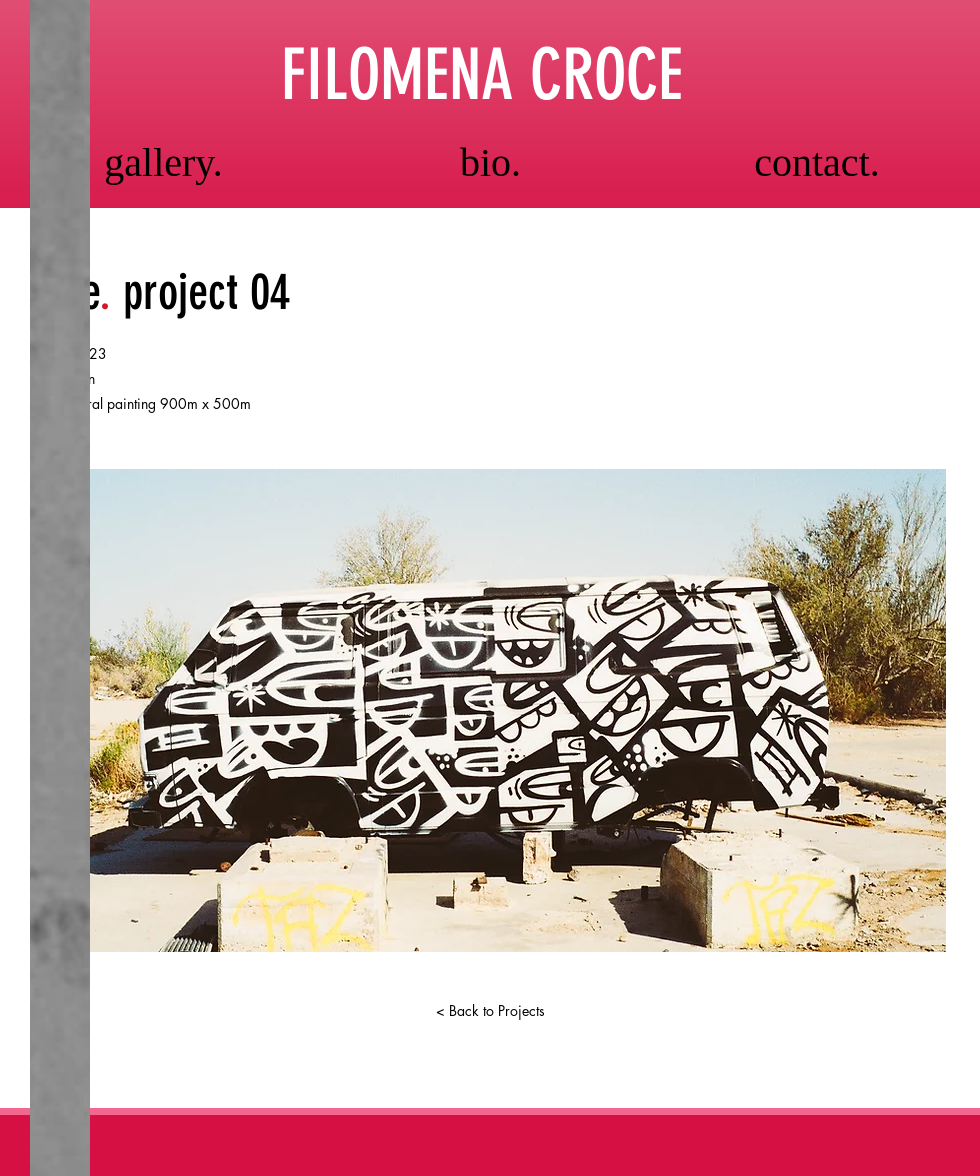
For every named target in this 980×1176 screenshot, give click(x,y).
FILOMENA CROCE (482, 75)
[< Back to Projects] (490, 1011)
